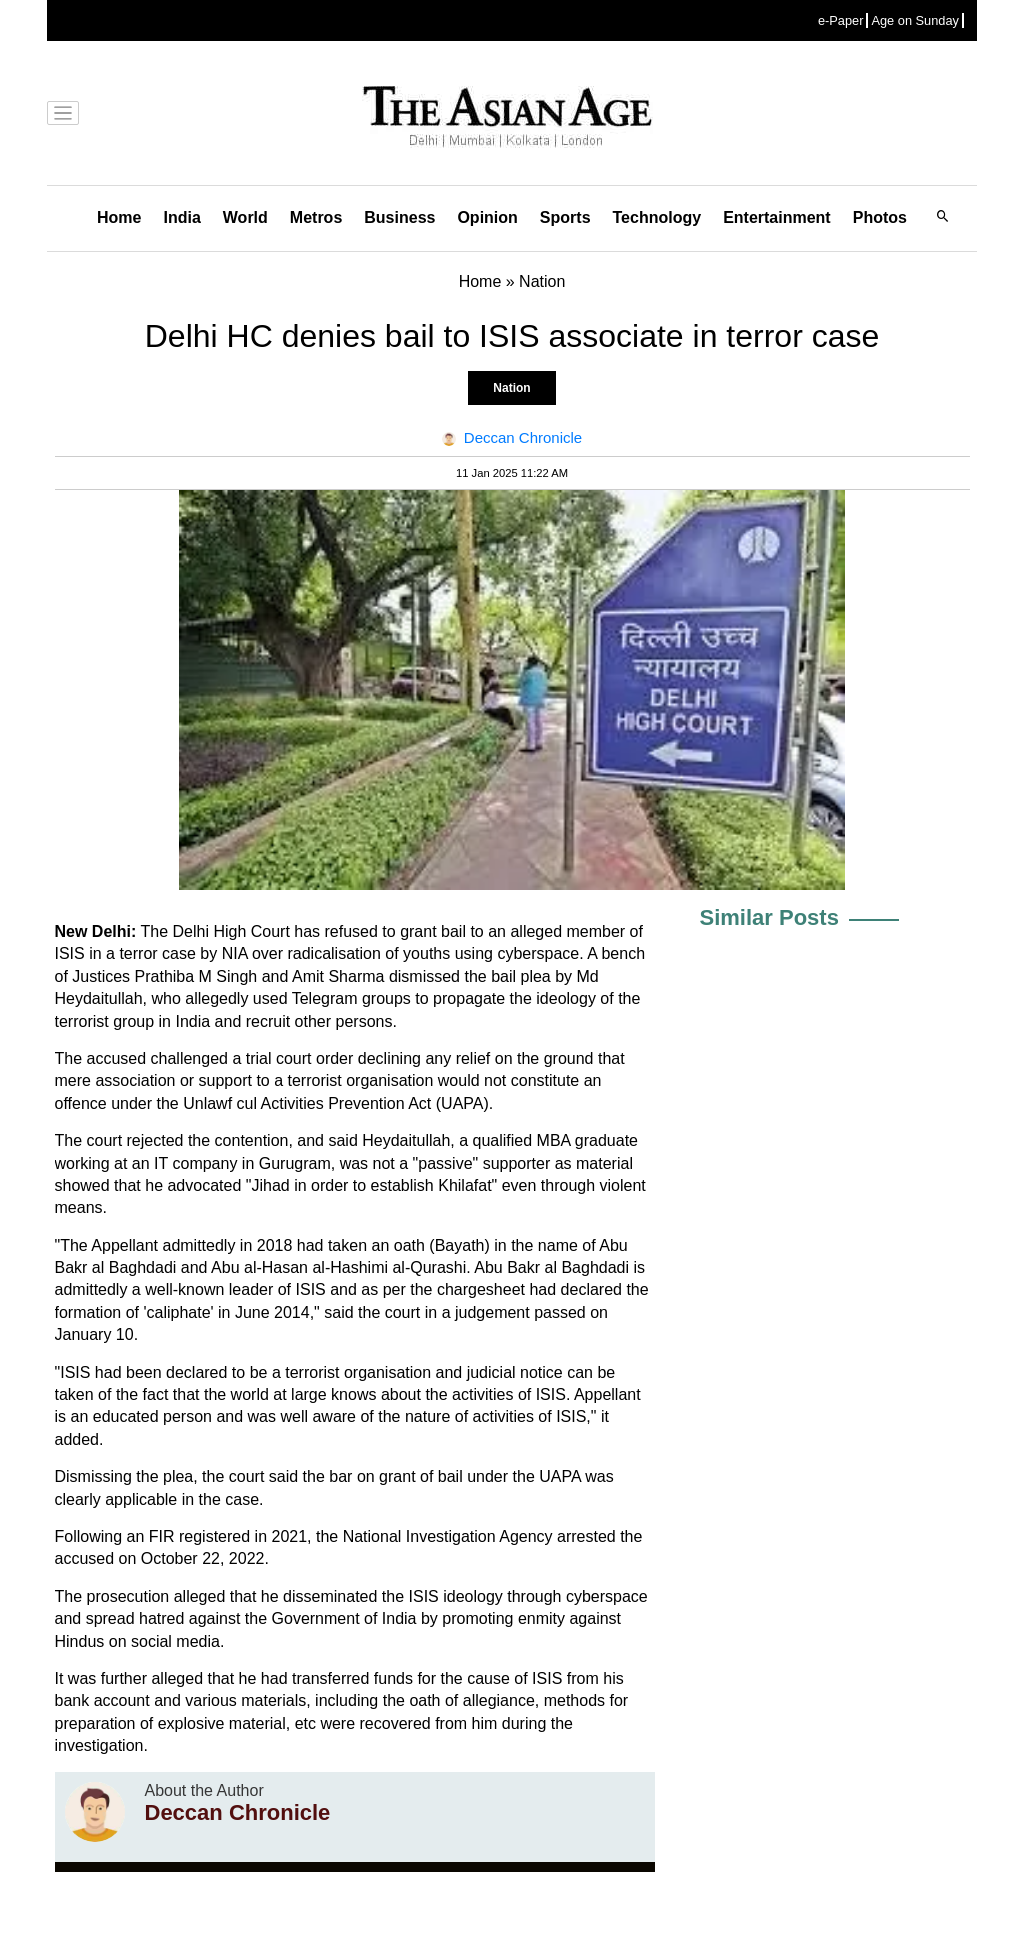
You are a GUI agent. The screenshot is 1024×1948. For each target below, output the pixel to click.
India (181, 217)
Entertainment (777, 217)
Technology (657, 217)
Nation (511, 388)
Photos (880, 217)
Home (119, 217)
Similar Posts (769, 917)
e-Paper (841, 20)
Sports (565, 217)
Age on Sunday (915, 20)
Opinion (487, 217)
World (245, 217)
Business (399, 217)
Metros (316, 217)
